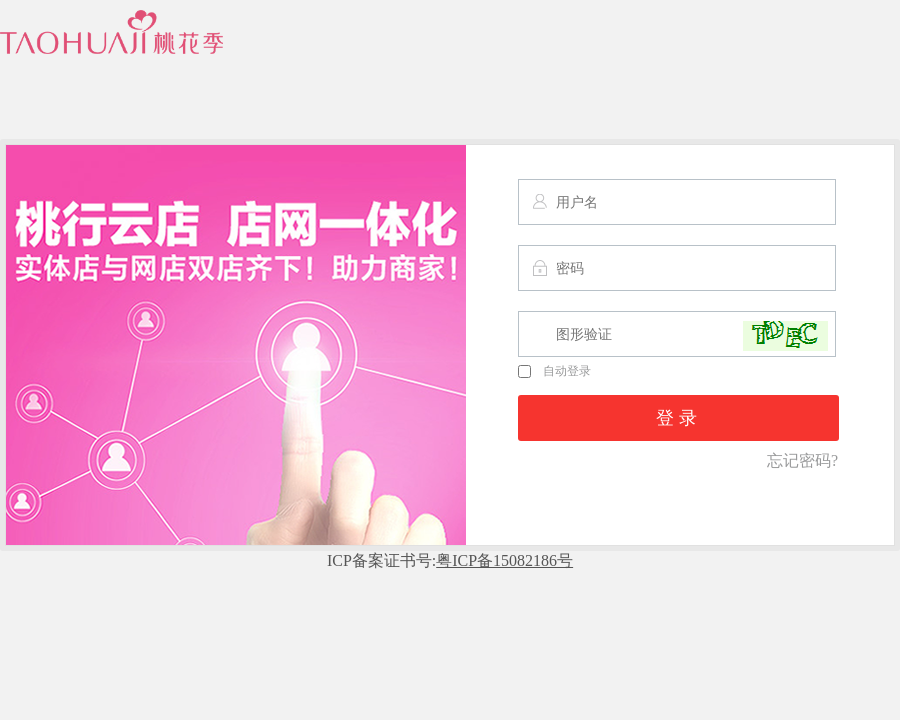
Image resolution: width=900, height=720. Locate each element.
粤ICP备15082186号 (504, 560)
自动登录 (554, 371)
